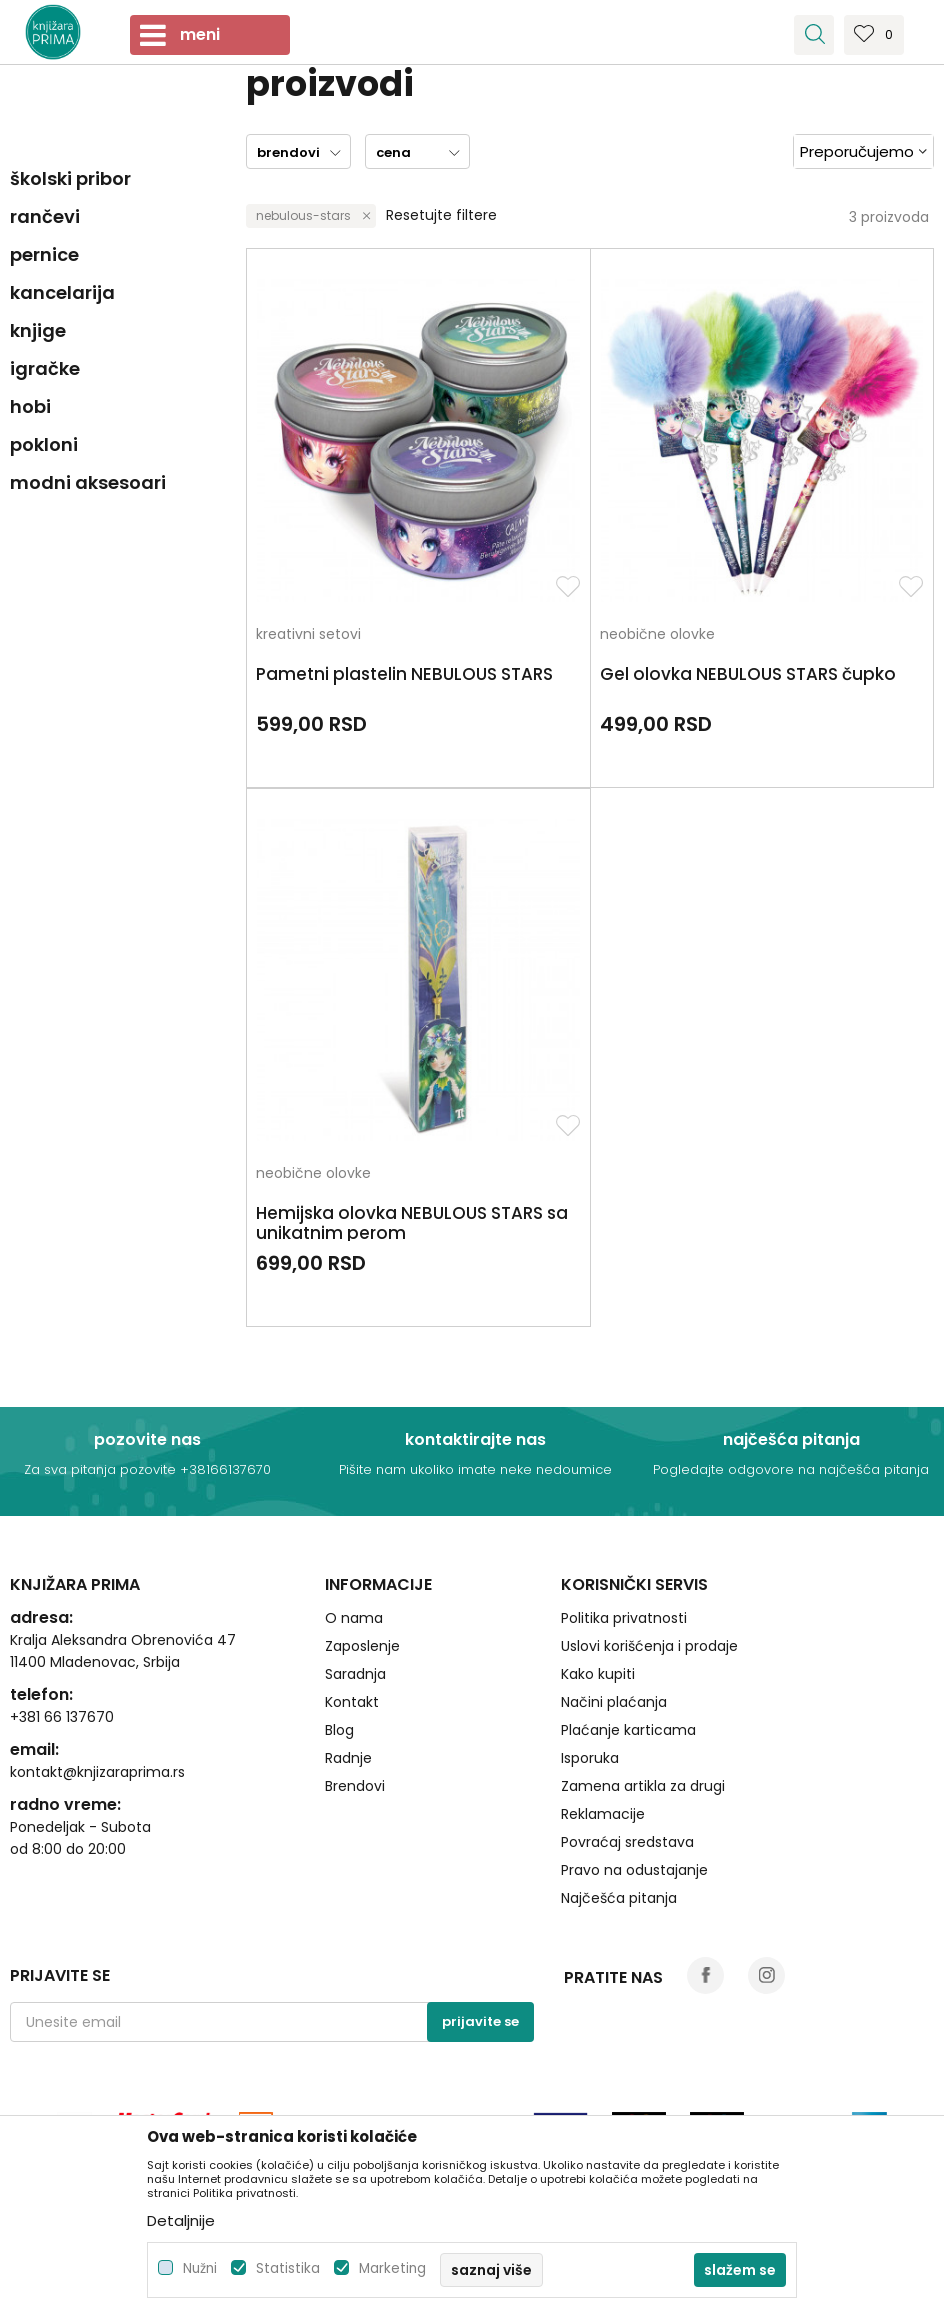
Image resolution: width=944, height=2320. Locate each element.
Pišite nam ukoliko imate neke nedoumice (475, 1469)
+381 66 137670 (62, 1717)
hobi (30, 406)
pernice (44, 254)
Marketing (392, 2268)
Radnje (348, 1758)
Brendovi (355, 1786)
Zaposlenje (362, 1646)
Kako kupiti (598, 1674)
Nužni (200, 2268)
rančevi (45, 216)
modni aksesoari (88, 482)
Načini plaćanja (614, 1702)
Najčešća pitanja (619, 1898)
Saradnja (355, 1674)
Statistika (288, 2268)
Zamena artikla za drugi (643, 1786)
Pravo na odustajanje (634, 1870)
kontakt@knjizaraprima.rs (97, 1772)
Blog (339, 1730)
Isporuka (590, 1758)
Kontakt (352, 1702)
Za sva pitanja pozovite (102, 1469)
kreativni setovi (308, 635)
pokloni (44, 444)
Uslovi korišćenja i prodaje (649, 1646)
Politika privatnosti (624, 1618)
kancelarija (62, 292)
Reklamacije (603, 1814)
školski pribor (70, 178)
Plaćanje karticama (628, 1730)
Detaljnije (181, 2220)
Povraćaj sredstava (627, 1842)
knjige (38, 330)
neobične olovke (657, 635)
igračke (45, 368)
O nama (354, 1618)
